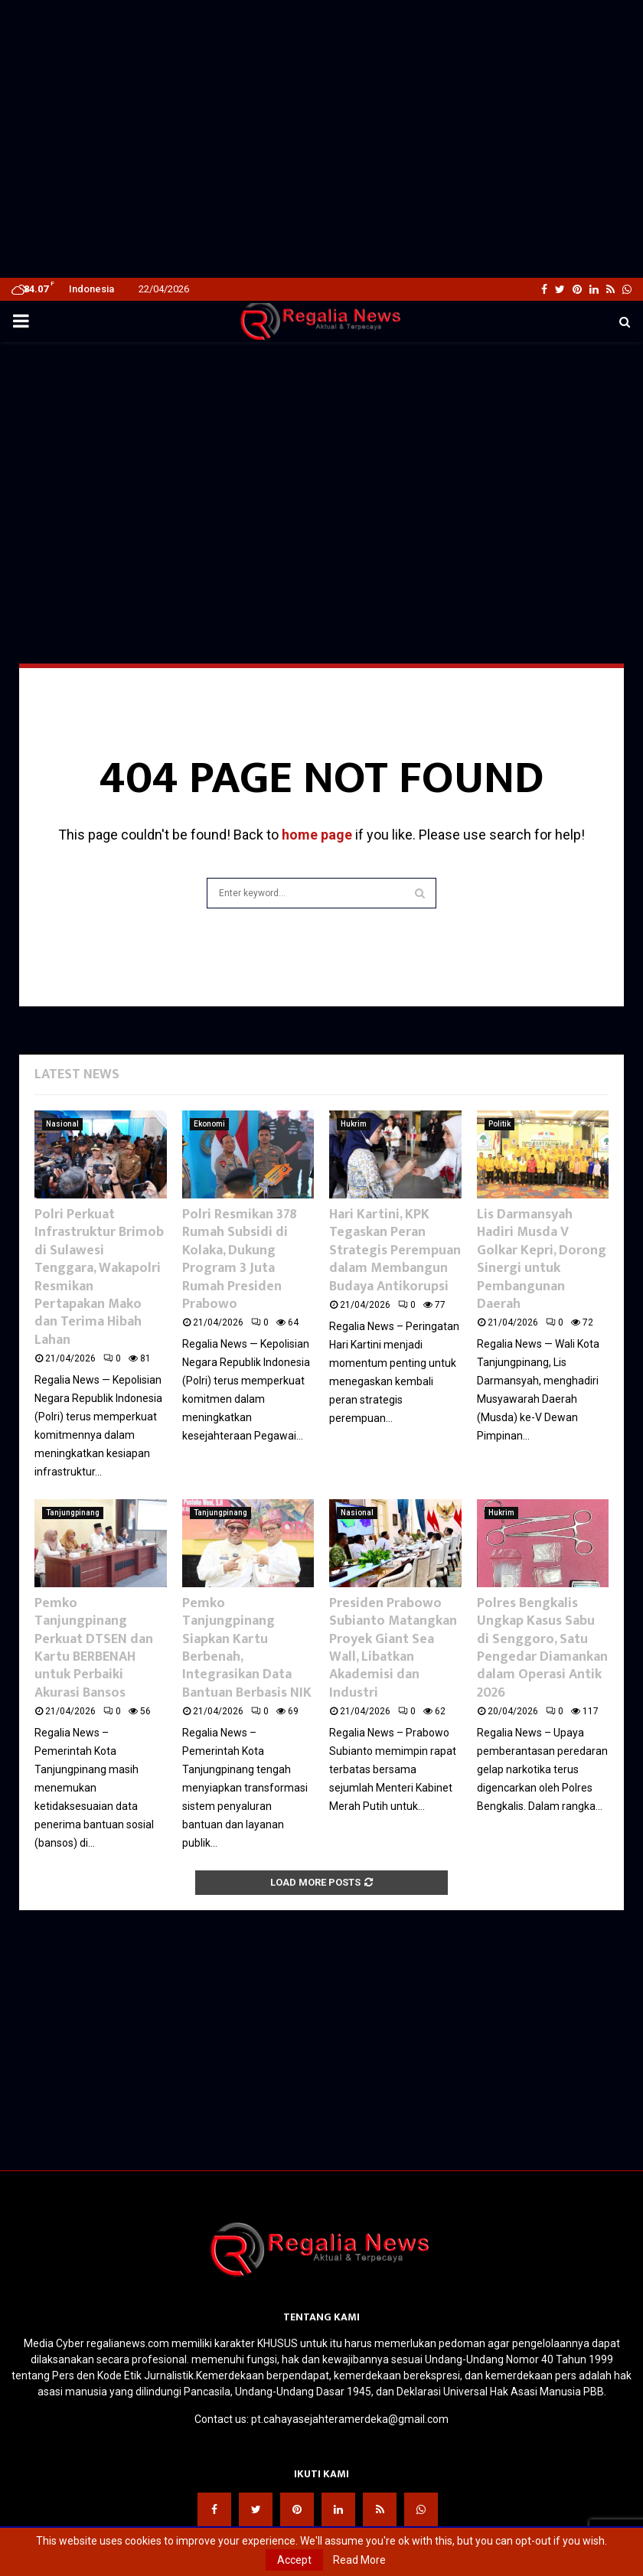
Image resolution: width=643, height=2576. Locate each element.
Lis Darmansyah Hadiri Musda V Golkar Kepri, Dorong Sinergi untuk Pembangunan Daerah (541, 1259)
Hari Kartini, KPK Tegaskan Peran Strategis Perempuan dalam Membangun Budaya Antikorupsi (395, 1250)
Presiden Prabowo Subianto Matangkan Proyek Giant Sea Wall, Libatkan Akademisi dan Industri (393, 1648)
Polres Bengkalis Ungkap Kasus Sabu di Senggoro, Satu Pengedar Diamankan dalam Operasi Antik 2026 (542, 1648)
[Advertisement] (321, 32)
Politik (499, 1124)
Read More (359, 2560)
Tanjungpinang (73, 1512)
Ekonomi (209, 1124)
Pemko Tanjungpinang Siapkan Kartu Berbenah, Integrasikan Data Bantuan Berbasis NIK (247, 1648)
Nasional (62, 1124)
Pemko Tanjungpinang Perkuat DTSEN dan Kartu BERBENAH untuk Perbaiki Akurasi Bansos (93, 1648)
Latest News (76, 1074)
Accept (294, 2560)
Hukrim (354, 1124)
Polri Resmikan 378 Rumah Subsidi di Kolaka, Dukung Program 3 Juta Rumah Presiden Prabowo (239, 1259)
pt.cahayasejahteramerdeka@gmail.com (350, 2419)
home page (317, 835)
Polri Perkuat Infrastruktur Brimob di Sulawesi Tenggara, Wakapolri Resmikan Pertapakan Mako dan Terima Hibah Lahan (99, 1277)
